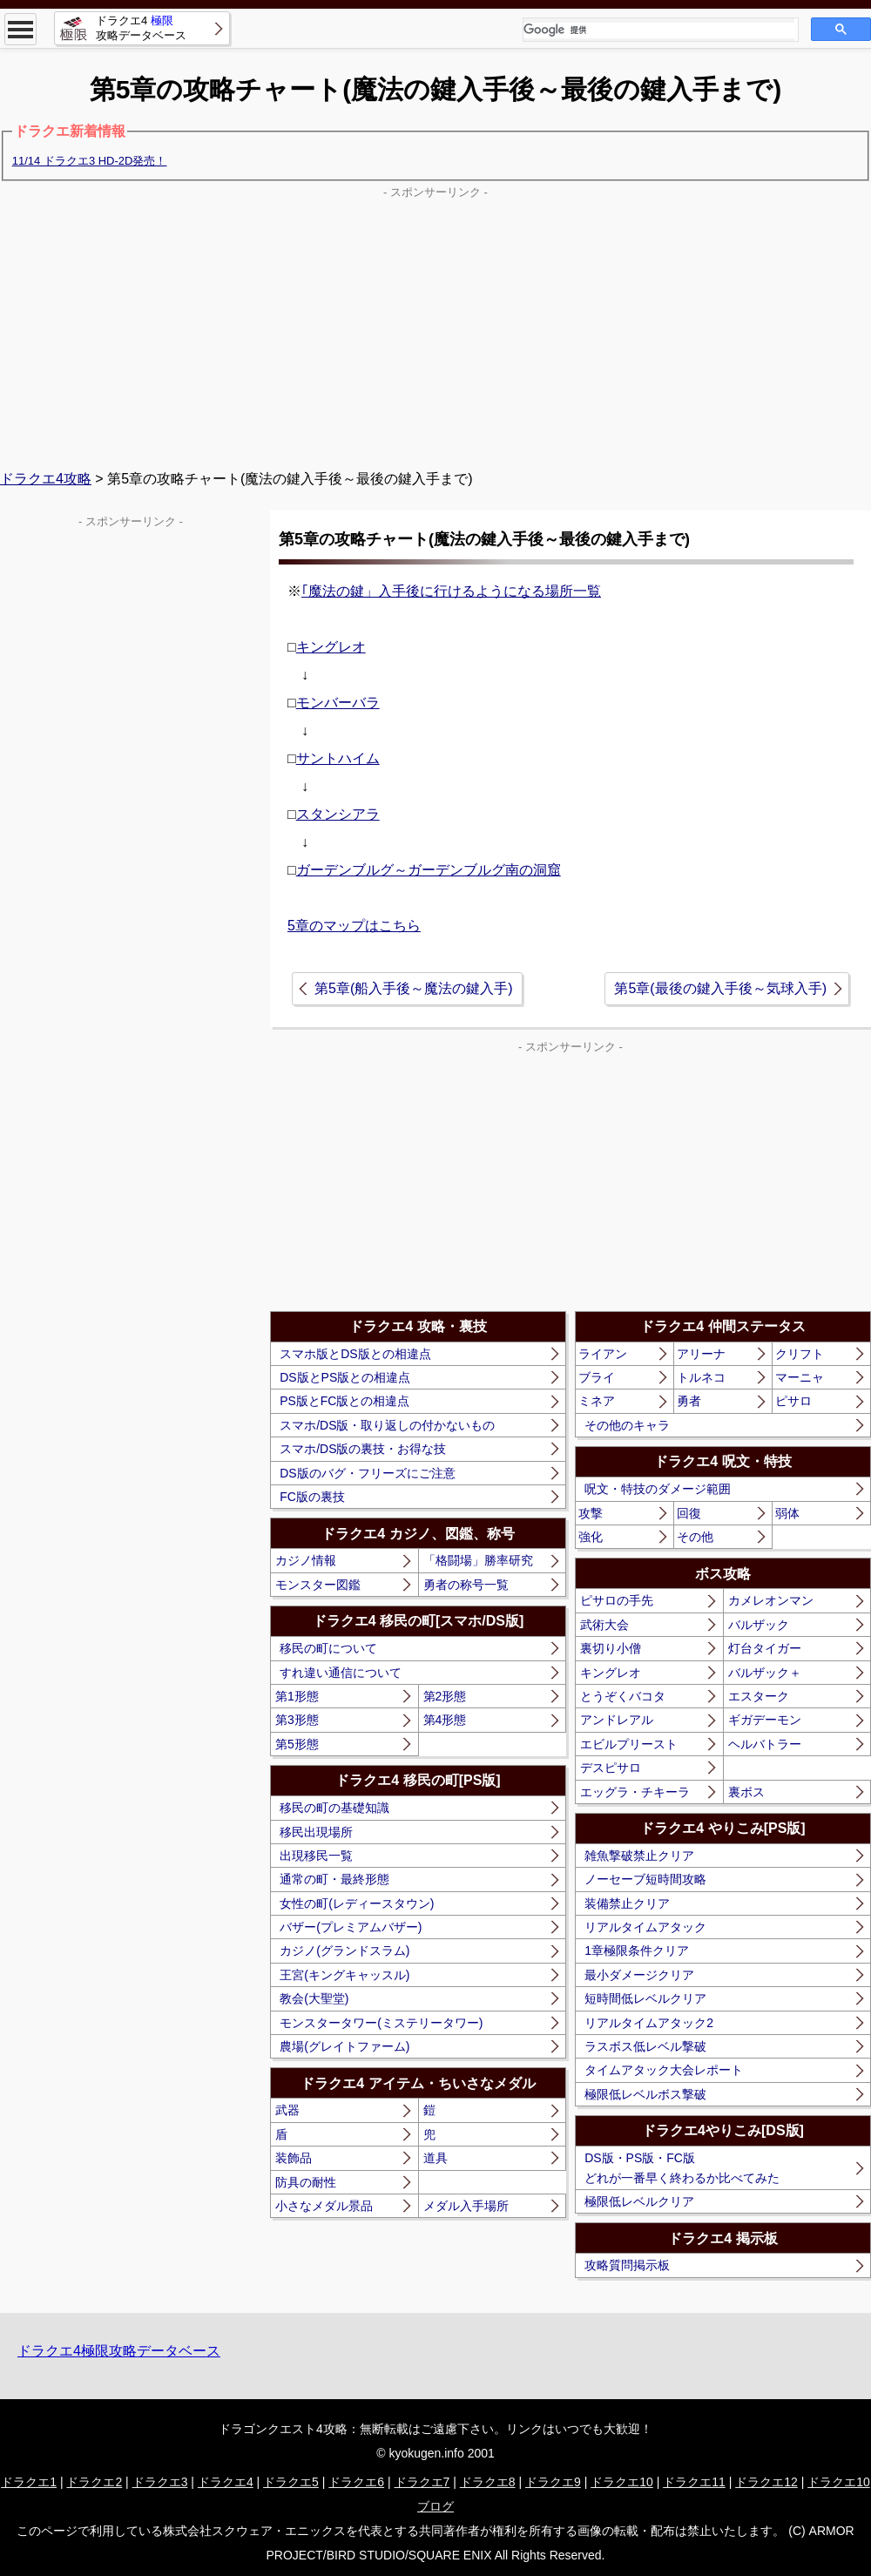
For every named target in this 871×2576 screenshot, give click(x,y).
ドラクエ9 (553, 2482)
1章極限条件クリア (636, 1950)
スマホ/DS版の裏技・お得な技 (363, 1449)
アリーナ (701, 1354)
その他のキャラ (627, 1425)
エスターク (758, 1696)
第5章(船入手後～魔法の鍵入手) (413, 988)
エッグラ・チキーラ (635, 1792)
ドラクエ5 (291, 2482)
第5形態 (297, 1744)
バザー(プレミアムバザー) (351, 1927)
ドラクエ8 (488, 2482)
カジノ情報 (305, 1560)
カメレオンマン (771, 1600)
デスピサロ (610, 1768)
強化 (590, 1537)
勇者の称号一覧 (466, 1585)
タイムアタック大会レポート (663, 2070)
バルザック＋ (764, 1673)
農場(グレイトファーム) (344, 2046)
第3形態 (297, 1720)
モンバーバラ (338, 702)
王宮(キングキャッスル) (344, 1975)
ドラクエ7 (422, 2482)
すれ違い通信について (341, 1673)
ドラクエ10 (622, 2482)
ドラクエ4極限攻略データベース (118, 2350)
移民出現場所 (316, 1832)
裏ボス (746, 1792)
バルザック (758, 1625)
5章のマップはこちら (354, 925)
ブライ (596, 1377)
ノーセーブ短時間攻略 (645, 1879)
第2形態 (445, 1696)
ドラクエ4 (225, 2482)
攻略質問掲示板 (627, 2265)
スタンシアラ (338, 814)
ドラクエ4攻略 (45, 478)
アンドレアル (616, 1720)
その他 (695, 1537)
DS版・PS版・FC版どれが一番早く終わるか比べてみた (682, 2167)
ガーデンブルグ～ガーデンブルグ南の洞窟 (428, 869)
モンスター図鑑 (318, 1585)
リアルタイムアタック (645, 1927)
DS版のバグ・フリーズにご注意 (367, 1473)
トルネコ (701, 1377)
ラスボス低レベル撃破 (645, 2046)
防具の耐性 (305, 2182)
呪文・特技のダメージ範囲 (657, 1489)
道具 (435, 2158)
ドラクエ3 (160, 2482)
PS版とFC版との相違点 (344, 1401)
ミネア (596, 1401)
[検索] (658, 30)
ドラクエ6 (356, 2482)
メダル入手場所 (466, 2206)
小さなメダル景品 (324, 2206)
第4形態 (445, 1720)
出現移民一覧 (316, 1856)
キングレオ (331, 646)
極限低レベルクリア (639, 2201)
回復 (689, 1513)
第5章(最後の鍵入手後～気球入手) (720, 988)
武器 (287, 2110)
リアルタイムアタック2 (648, 2023)
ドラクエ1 (29, 2482)
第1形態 (297, 1696)
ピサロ (793, 1401)
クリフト (799, 1354)
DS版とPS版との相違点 (345, 1377)
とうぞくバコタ (622, 1696)
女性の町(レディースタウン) (357, 1903)
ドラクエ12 (766, 2482)
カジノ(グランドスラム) (344, 1950)
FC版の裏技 (312, 1497)
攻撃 (590, 1513)
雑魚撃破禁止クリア (639, 1856)
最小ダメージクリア (639, 1975)
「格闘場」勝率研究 (478, 1560)
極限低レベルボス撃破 (645, 2094)
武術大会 (604, 1625)
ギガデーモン (764, 1720)
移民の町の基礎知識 (334, 1808)
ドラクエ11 (694, 2482)
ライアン (602, 1354)
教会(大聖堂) (314, 1998)
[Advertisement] (435, 326)
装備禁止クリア (627, 1903)
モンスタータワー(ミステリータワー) (381, 2023)
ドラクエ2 (94, 2482)
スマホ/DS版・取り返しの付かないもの (387, 1425)
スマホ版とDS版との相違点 (355, 1354)
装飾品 (293, 2158)
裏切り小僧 (610, 1648)
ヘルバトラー (764, 1744)
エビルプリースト (629, 1744)
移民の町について (328, 1648)
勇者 (689, 1401)
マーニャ (799, 1377)
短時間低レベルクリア (645, 1998)
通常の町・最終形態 (334, 1879)
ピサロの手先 (616, 1600)
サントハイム (338, 758)
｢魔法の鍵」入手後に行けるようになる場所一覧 (451, 591)
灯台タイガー (764, 1648)
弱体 (787, 1513)
